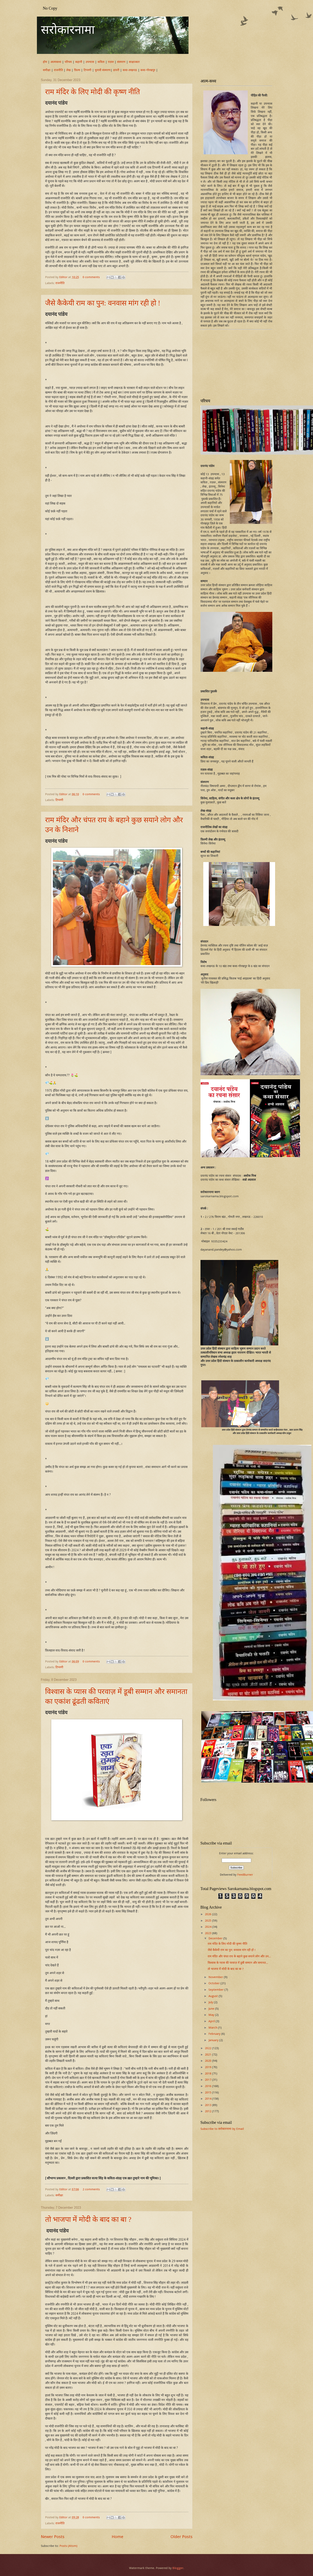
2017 (208, 2079)
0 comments (91, 277)
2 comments (91, 2189)
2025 (208, 1920)
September (216, 1989)
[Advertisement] (230, 366)
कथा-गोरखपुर (147, 70)
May (211, 2015)
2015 (208, 2092)
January (213, 2040)
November (216, 1977)
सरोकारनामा (68, 29)
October (214, 1983)
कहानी (78, 62)
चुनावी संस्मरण (103, 70)
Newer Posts (52, 2536)
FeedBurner (245, 1874)
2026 (208, 1914)
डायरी (116, 70)
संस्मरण (121, 62)
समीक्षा (46, 70)
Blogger (177, 2568)
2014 (208, 2098)
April (212, 2021)
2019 (208, 2067)
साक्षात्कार (134, 62)
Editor (63, 277)
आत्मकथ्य (55, 62)
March (213, 2027)
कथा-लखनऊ (130, 70)
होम (45, 62)
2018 (208, 2073)
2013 (208, 2105)
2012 (208, 2111)
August (213, 1996)
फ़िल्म (77, 70)
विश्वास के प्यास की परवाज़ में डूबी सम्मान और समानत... (238, 1962)
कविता (101, 62)
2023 (208, 1933)
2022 (208, 2048)
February (214, 2034)
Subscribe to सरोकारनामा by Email (222, 2129)
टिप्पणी (87, 70)
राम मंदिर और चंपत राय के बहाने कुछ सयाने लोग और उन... (239, 1956)
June (211, 2008)
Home (117, 2536)
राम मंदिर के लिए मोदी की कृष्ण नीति (92, 92)
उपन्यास (90, 62)
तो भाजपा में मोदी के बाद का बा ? (88, 2219)
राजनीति (58, 70)
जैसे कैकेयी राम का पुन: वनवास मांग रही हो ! (102, 303)
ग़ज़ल (111, 62)
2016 (208, 2086)
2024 (208, 1927)
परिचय (68, 62)
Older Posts (182, 2536)
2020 (208, 2061)
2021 (208, 2054)
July (211, 2002)
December (215, 1938)
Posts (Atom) (68, 2546)
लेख (68, 70)
